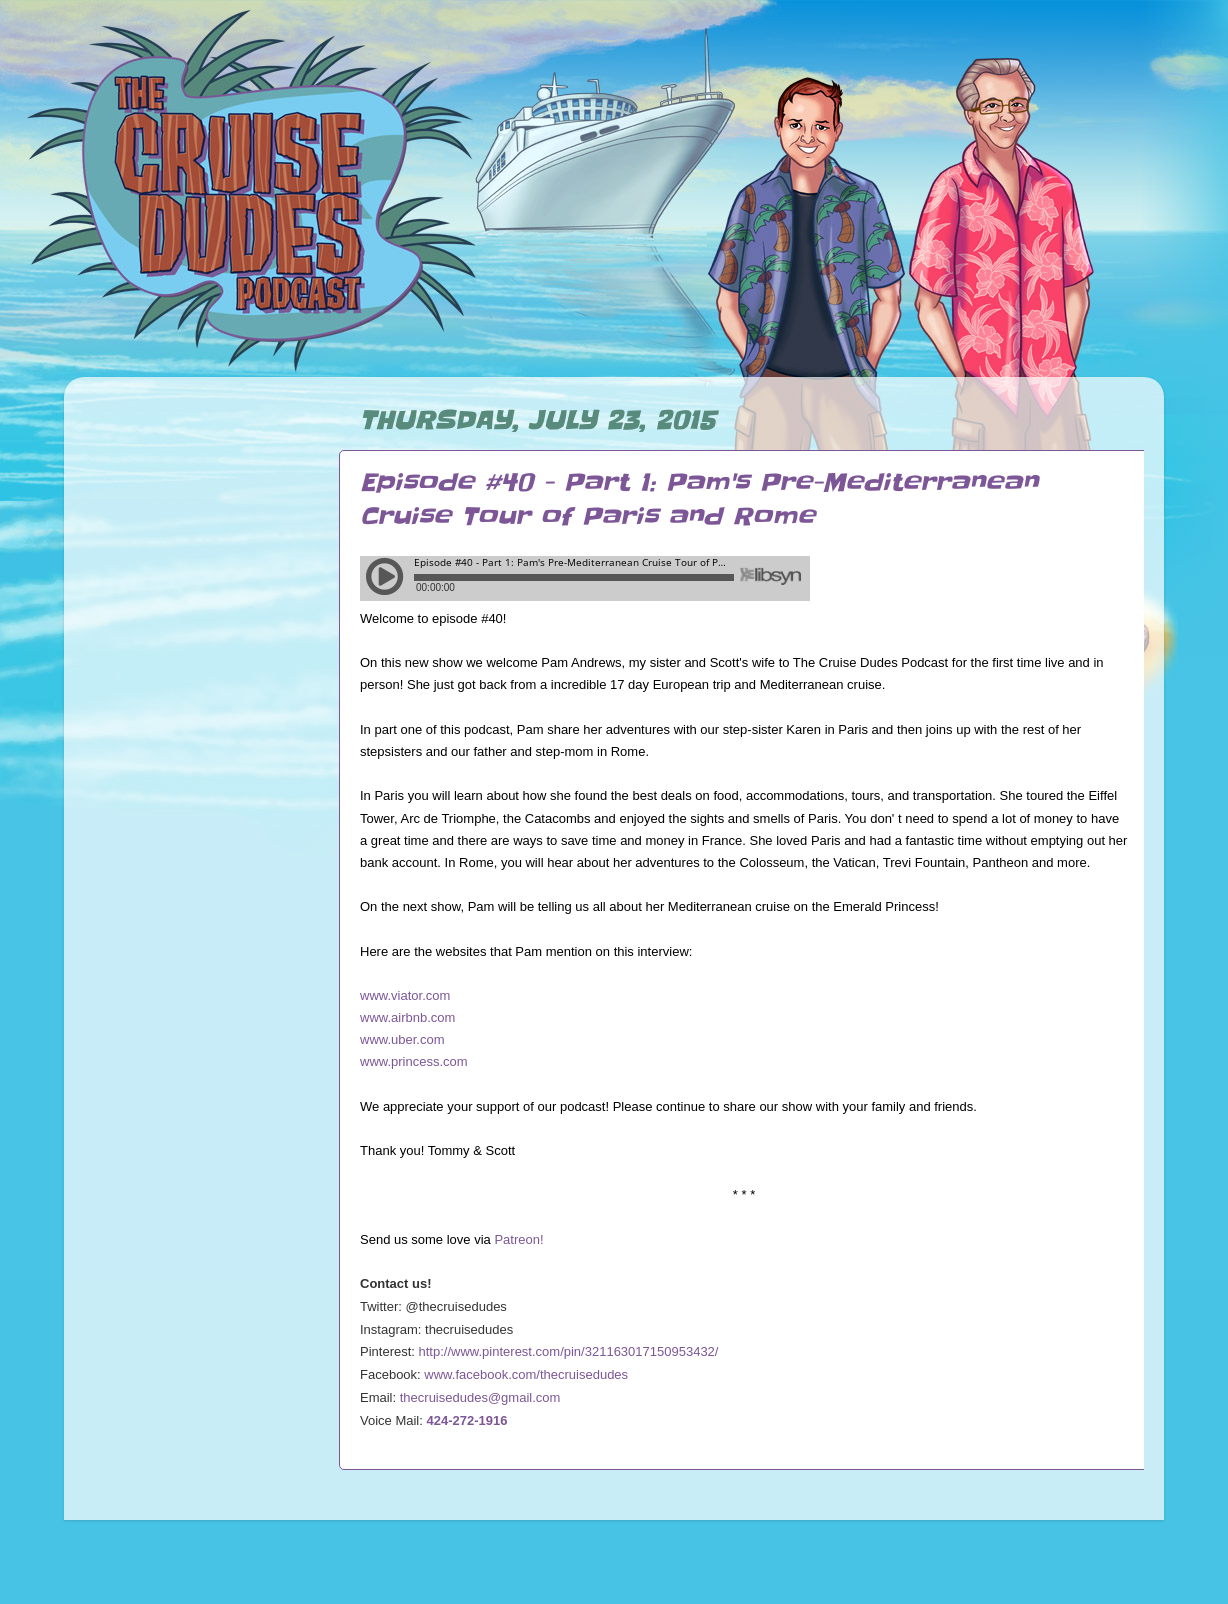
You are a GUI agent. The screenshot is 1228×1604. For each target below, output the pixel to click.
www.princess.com (414, 1061)
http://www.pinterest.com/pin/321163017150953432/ (569, 1351)
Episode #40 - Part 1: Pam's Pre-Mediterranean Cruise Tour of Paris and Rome (699, 499)
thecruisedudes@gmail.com (480, 1397)
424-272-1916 (467, 1420)
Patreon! (518, 1239)
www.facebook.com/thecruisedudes (526, 1374)
